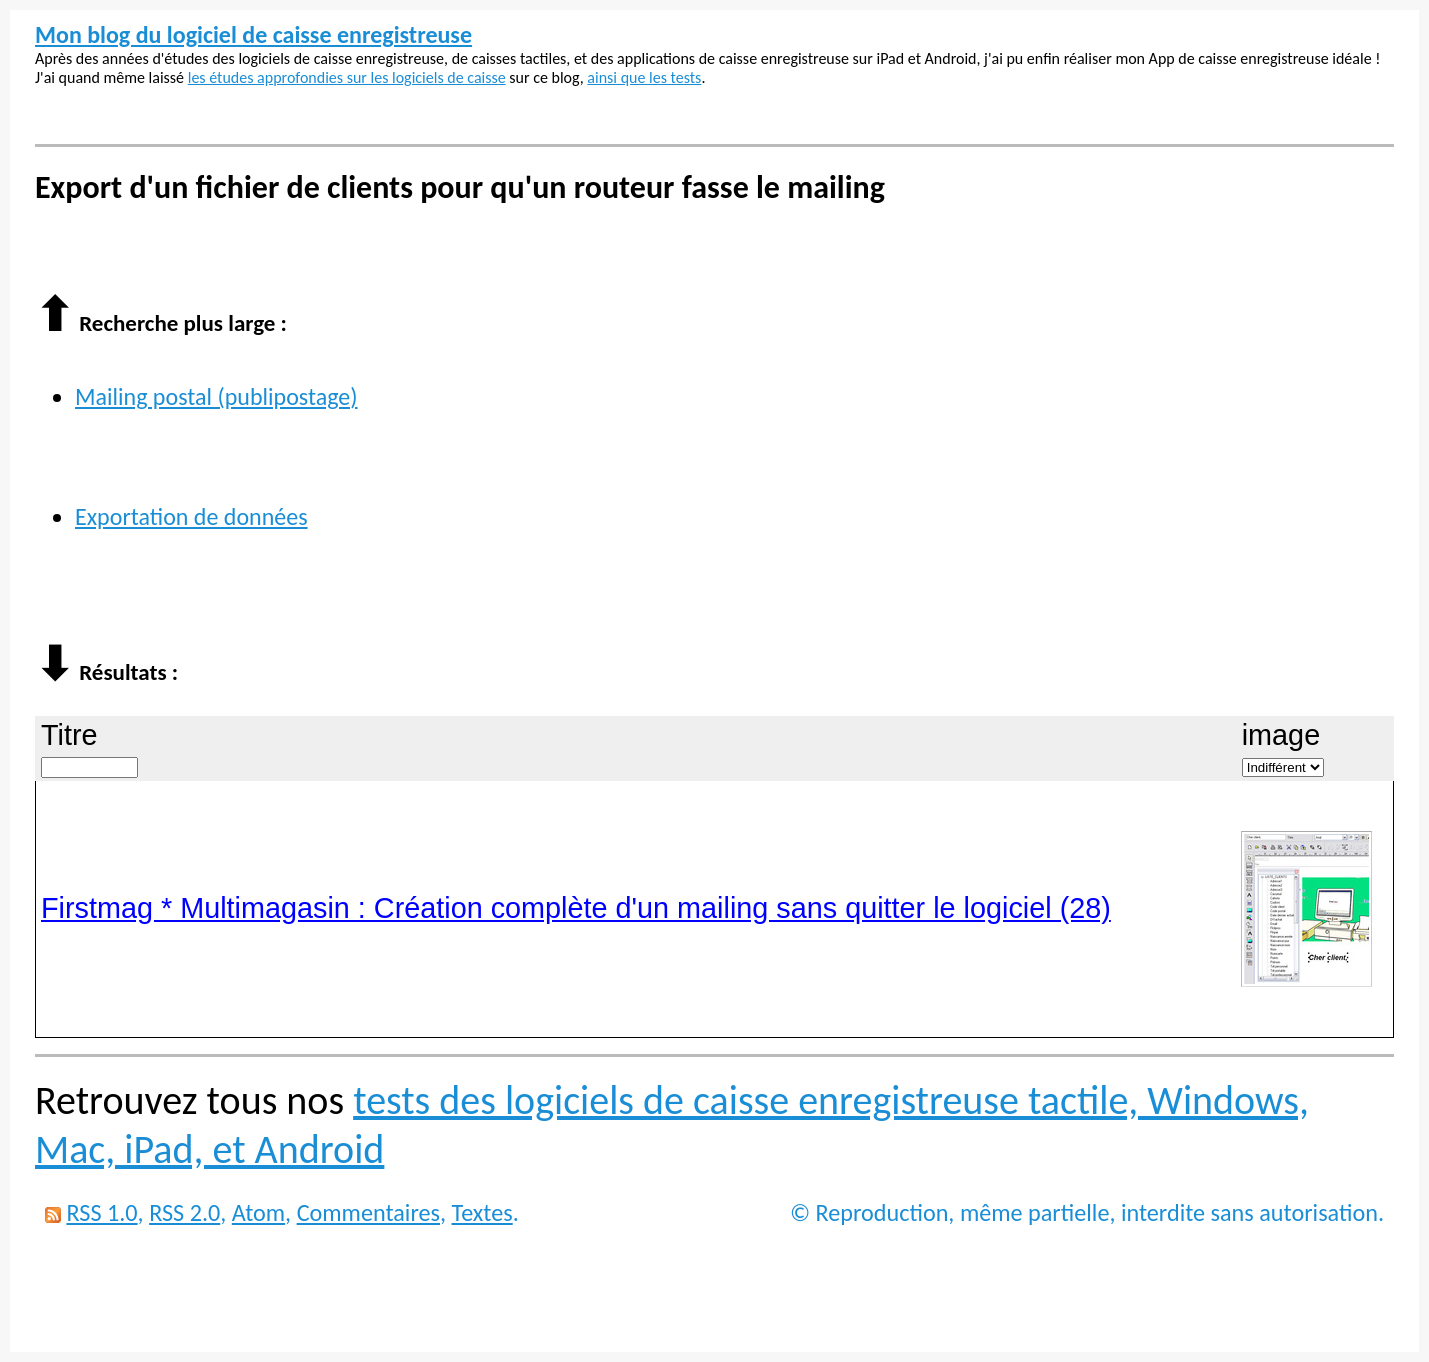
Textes (482, 1212)
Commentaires (368, 1212)
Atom (258, 1212)
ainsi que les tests (644, 77)
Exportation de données (191, 516)
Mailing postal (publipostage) (216, 396)
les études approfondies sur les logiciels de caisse (347, 77)
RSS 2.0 (184, 1212)
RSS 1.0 (101, 1212)
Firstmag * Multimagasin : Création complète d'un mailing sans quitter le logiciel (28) (576, 908)
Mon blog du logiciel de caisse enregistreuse (253, 34)
